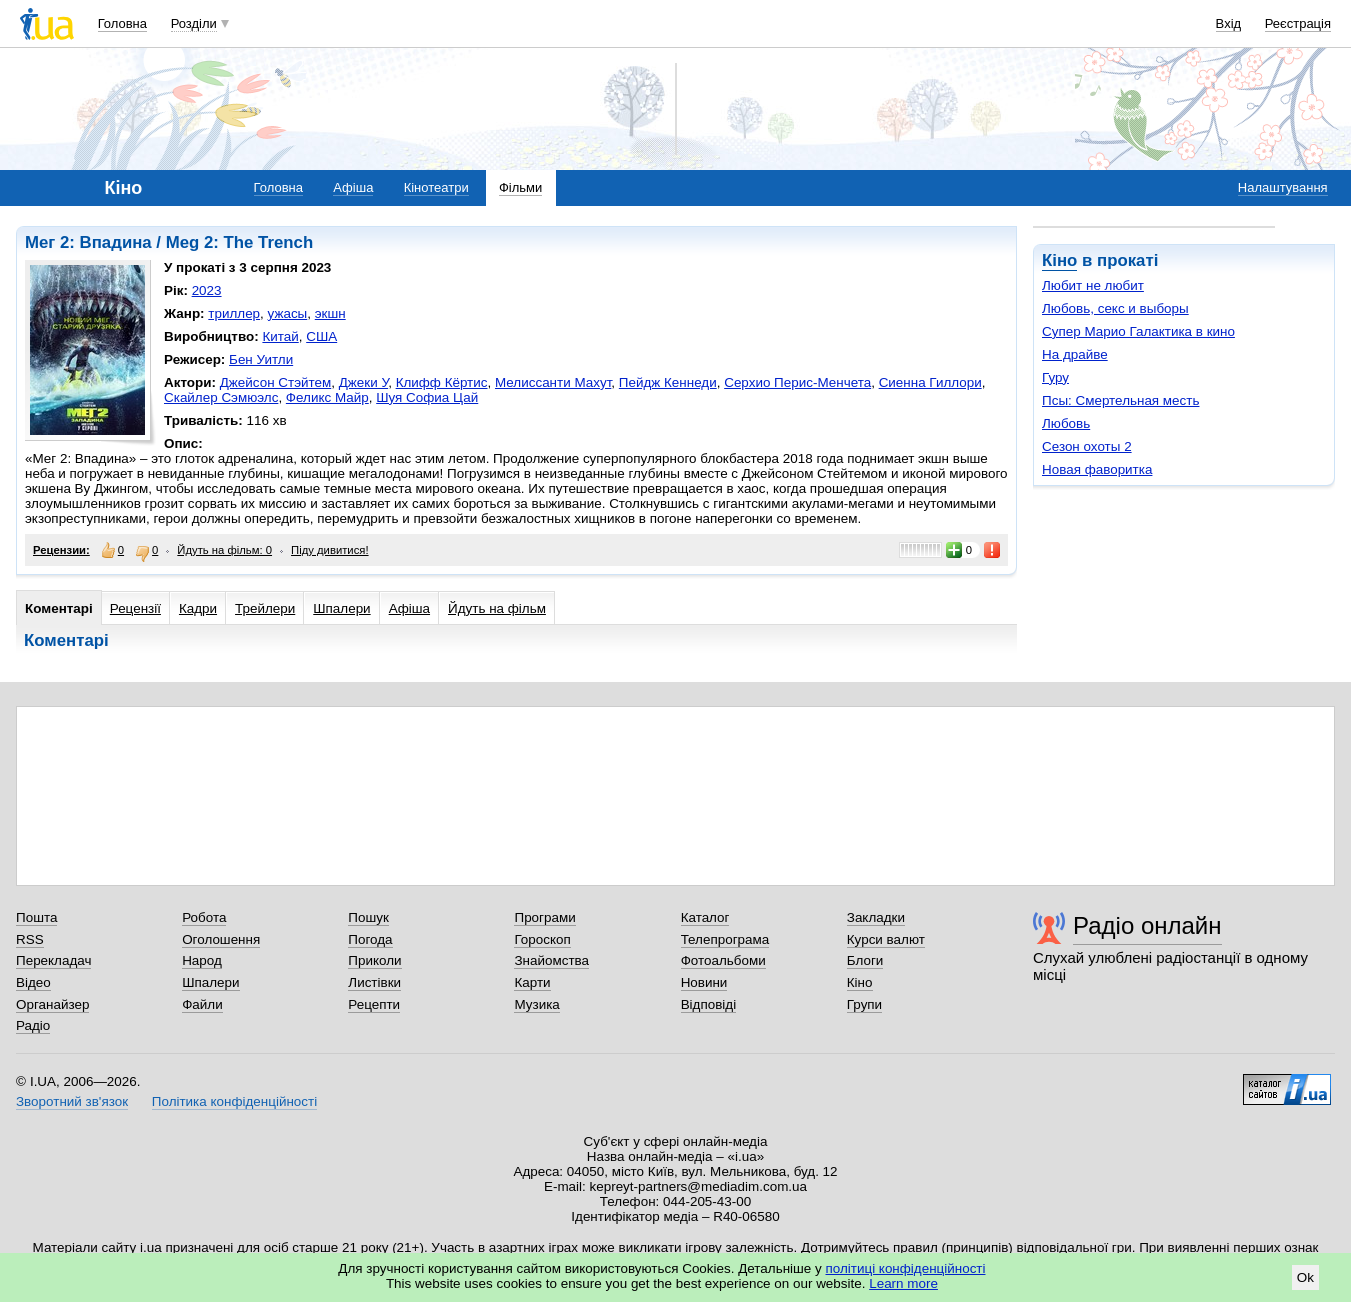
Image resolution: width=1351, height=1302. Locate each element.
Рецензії (135, 608)
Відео (33, 982)
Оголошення (221, 939)
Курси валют (886, 939)
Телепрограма (725, 939)
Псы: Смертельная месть (1120, 400)
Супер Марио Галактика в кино (1138, 331)
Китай (280, 336)
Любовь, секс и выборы (1115, 308)
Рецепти (374, 1004)
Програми (544, 917)
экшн (330, 313)
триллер (234, 313)
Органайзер (52, 1004)
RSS (30, 939)
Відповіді (709, 1004)
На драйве (1075, 354)
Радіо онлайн (1147, 925)
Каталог (705, 917)
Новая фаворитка (1097, 469)
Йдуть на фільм (497, 608)
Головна (122, 23)
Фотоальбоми (723, 960)
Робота (204, 917)
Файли (202, 1004)
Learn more (903, 1283)
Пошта (36, 917)
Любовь (1066, 423)
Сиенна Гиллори (930, 382)
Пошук (368, 917)
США (321, 336)
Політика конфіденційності (234, 1101)
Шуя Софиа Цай (427, 397)
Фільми (520, 187)
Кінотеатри (436, 187)
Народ (202, 960)
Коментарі (59, 608)
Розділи (194, 23)
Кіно (1059, 260)
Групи (864, 1004)
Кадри (198, 608)
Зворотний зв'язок (72, 1101)
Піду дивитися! (330, 550)
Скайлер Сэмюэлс (221, 397)
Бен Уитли (261, 359)
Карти (532, 982)
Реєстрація (1298, 23)
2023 (207, 290)
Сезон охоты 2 (1087, 446)
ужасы (288, 313)
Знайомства (551, 960)
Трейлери (265, 608)
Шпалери (341, 608)
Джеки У (363, 382)
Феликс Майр (327, 397)
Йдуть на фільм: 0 (224, 550)
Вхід (1229, 23)
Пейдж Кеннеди (668, 382)
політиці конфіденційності (906, 1268)
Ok (1305, 1277)
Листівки (374, 982)
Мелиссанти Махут (553, 382)
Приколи (374, 960)
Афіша (353, 187)
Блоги (865, 960)
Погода (370, 939)
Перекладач (53, 960)
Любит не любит (1093, 285)
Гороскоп (542, 939)
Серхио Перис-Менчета (797, 382)
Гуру (1055, 377)
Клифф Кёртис (442, 382)
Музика (536, 1004)
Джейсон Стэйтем (276, 382)
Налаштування (1283, 187)
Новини (704, 982)
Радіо (33, 1025)
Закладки (876, 917)
